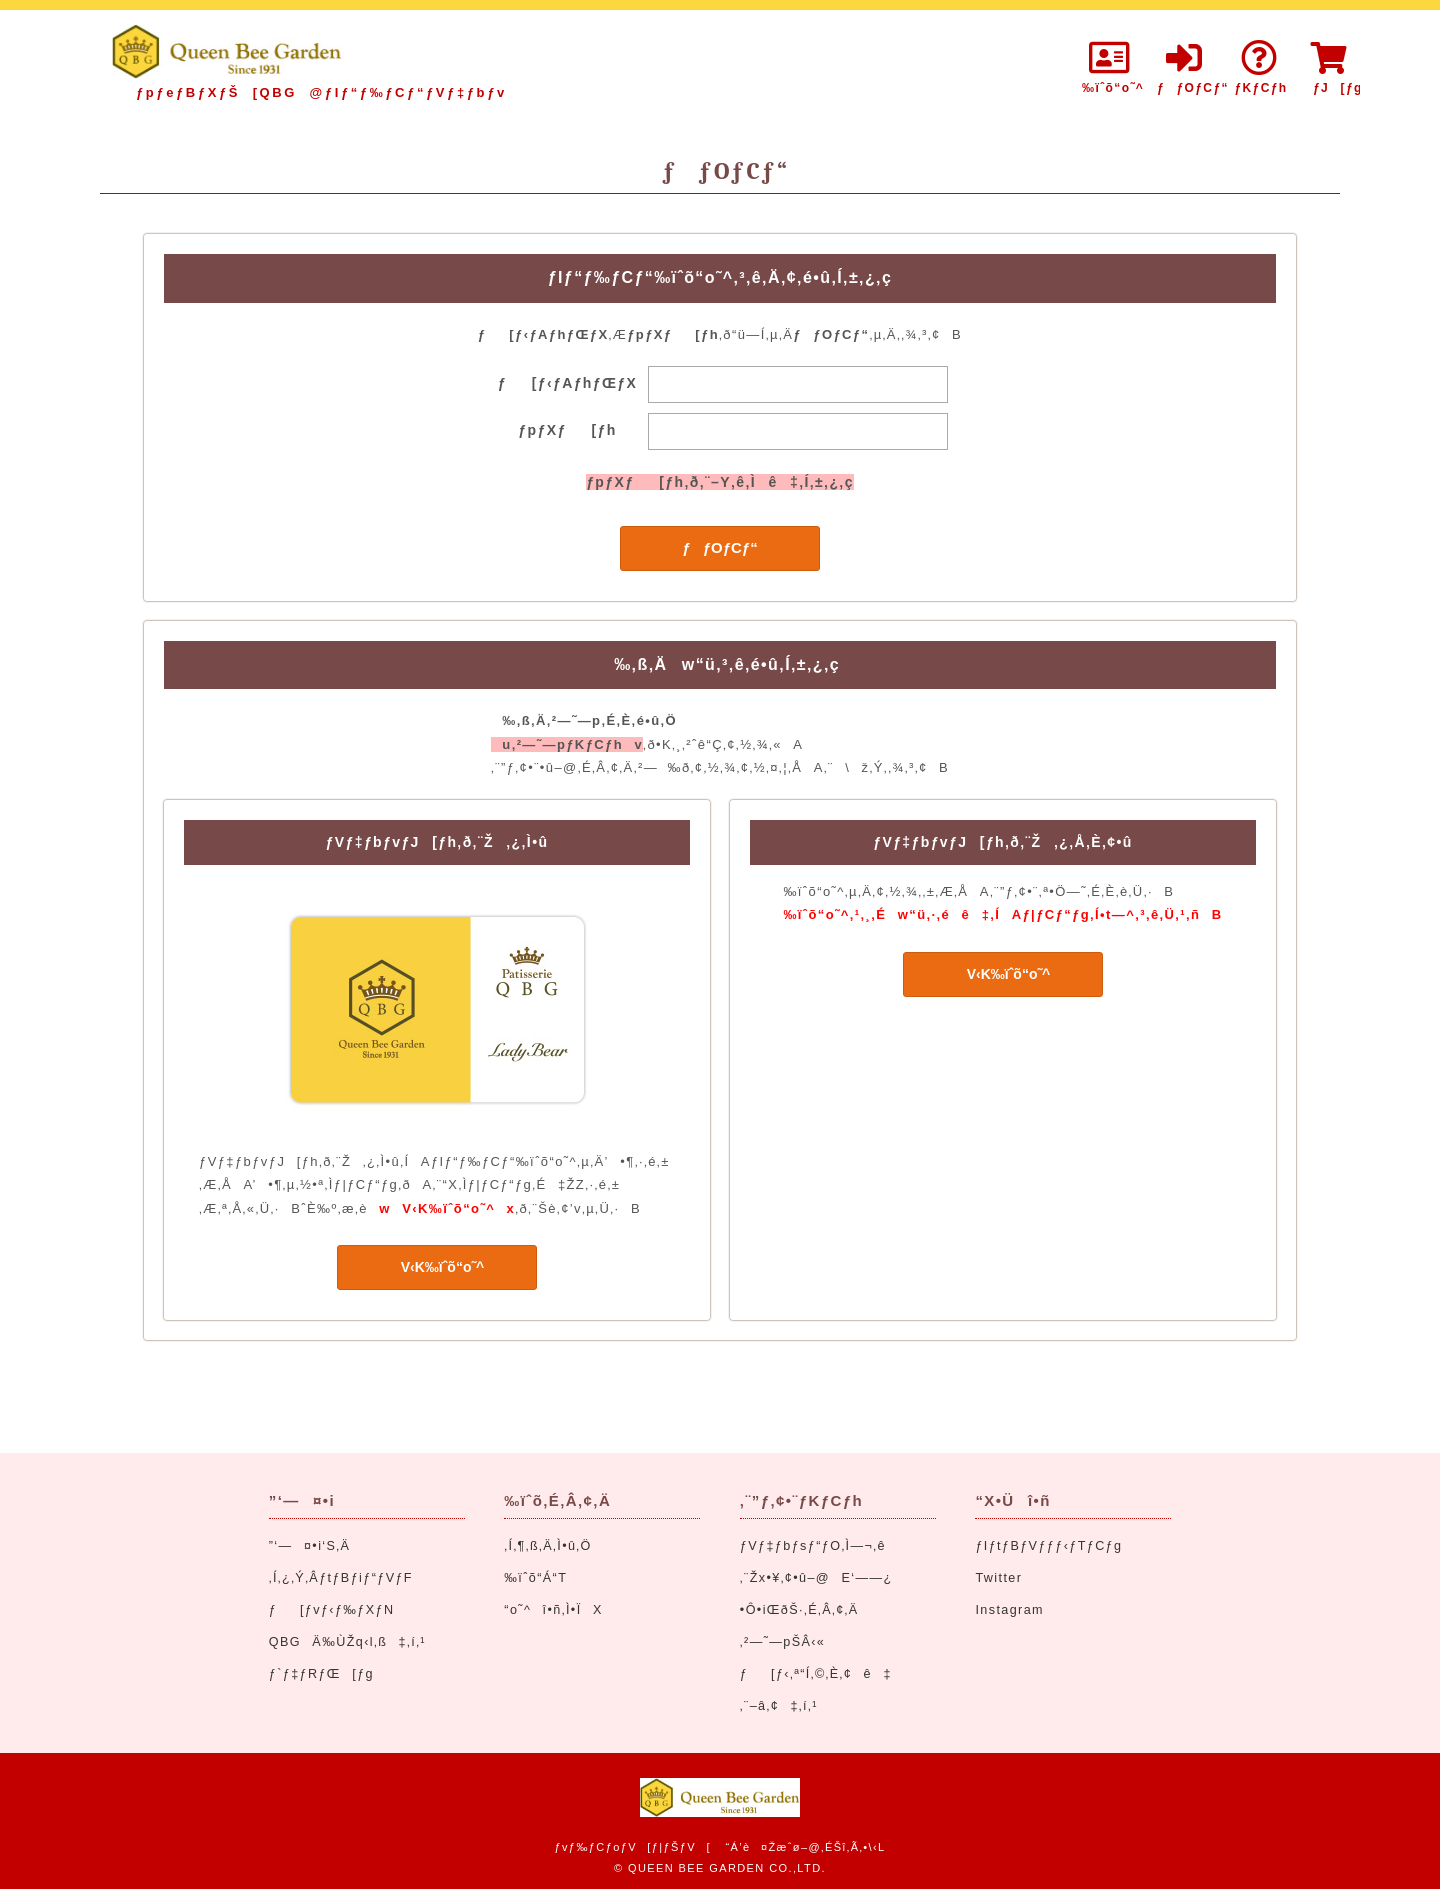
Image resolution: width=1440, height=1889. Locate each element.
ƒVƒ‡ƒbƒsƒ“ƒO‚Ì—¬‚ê (813, 1546)
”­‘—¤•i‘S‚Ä (310, 1546)
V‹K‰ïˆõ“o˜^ (437, 1267)
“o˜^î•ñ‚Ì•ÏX (553, 1610)
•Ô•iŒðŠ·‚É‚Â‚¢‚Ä (799, 1610)
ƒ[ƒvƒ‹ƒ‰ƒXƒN (332, 1610)
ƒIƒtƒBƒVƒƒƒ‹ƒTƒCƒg (1048, 1546)
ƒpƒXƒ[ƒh (567, 430)
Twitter (998, 1578)
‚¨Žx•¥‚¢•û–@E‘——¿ (816, 1578)
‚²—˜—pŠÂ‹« (782, 1642)
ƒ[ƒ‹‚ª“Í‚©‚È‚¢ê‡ (816, 1674)
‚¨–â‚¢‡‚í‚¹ (779, 1706)
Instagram (1009, 1610)
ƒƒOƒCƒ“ (719, 547)
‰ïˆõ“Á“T (535, 1578)
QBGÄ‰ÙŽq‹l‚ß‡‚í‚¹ (347, 1642)
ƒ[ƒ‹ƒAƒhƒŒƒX (568, 383)
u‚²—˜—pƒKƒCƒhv (567, 744)
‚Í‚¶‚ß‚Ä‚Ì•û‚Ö (547, 1546)
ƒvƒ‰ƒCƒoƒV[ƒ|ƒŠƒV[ (632, 1847)
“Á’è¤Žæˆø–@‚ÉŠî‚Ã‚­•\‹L (805, 1847)
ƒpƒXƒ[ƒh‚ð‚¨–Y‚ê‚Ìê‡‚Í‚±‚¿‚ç (720, 482)
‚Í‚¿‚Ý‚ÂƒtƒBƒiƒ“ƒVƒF (341, 1578)
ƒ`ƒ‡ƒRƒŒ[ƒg (321, 1674)
